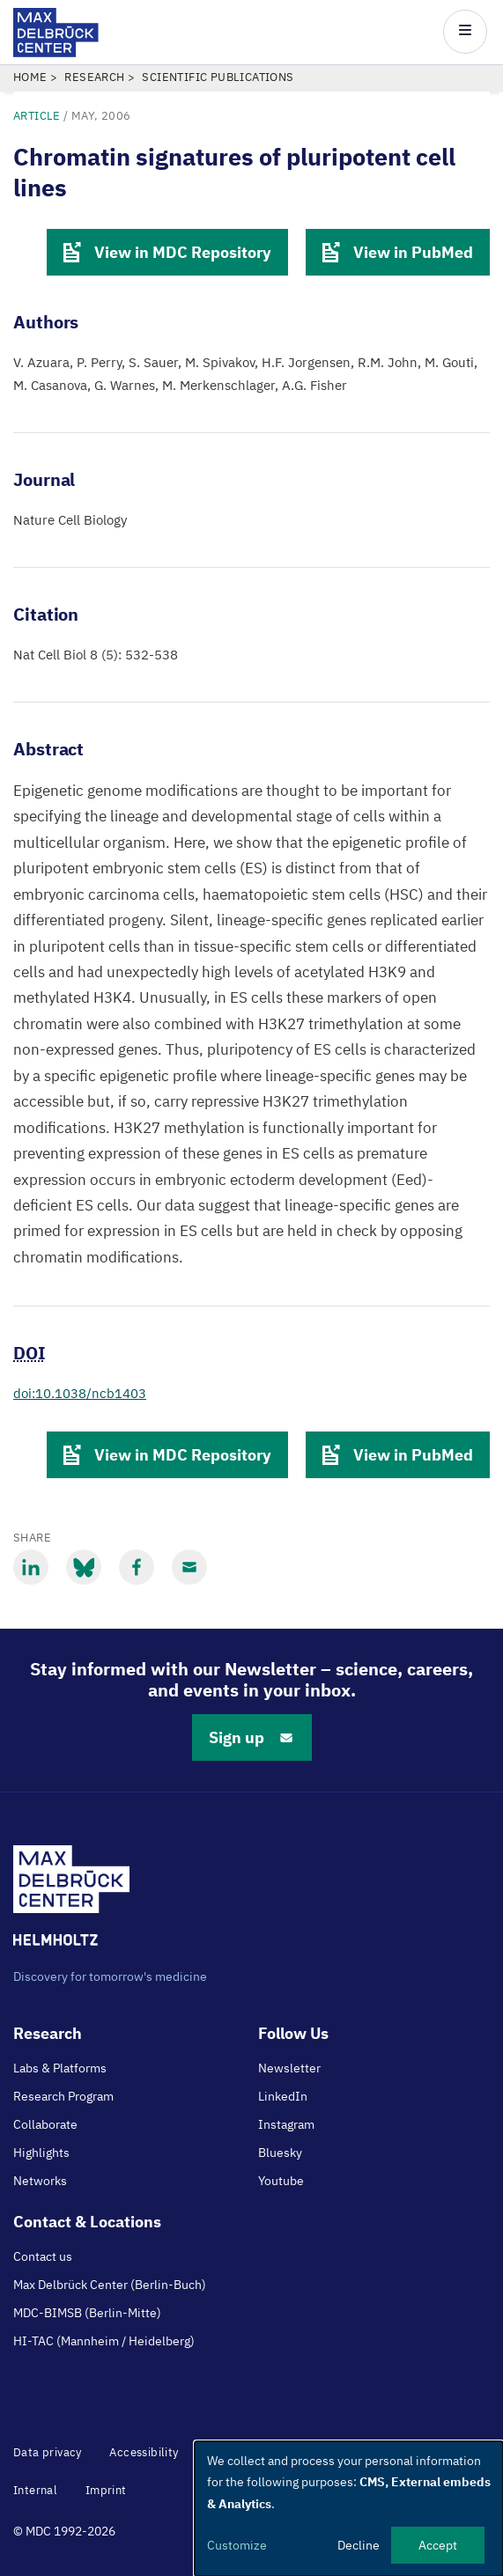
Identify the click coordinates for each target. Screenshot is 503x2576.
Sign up (252, 1737)
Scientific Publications (217, 77)
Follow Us (293, 2033)
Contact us (42, 2256)
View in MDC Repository (167, 252)
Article (37, 115)
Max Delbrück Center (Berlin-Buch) (109, 2285)
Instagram (286, 2124)
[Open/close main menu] (465, 32)
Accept (437, 2545)
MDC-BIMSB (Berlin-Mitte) (87, 2313)
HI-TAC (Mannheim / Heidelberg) (104, 2341)
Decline (358, 2545)
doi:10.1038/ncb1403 (79, 1393)
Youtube (281, 2181)
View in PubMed (397, 252)
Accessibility (143, 2452)
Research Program (63, 2096)
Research (94, 77)
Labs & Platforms (60, 2068)
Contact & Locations (87, 2222)
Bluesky (280, 2152)
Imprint (106, 2490)
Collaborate (45, 2124)
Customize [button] (237, 2545)
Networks (40, 2181)
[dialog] (349, 2508)
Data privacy (47, 2452)
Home (30, 77)
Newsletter (289, 2068)
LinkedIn (282, 2096)
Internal (35, 2490)
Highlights (41, 2152)
